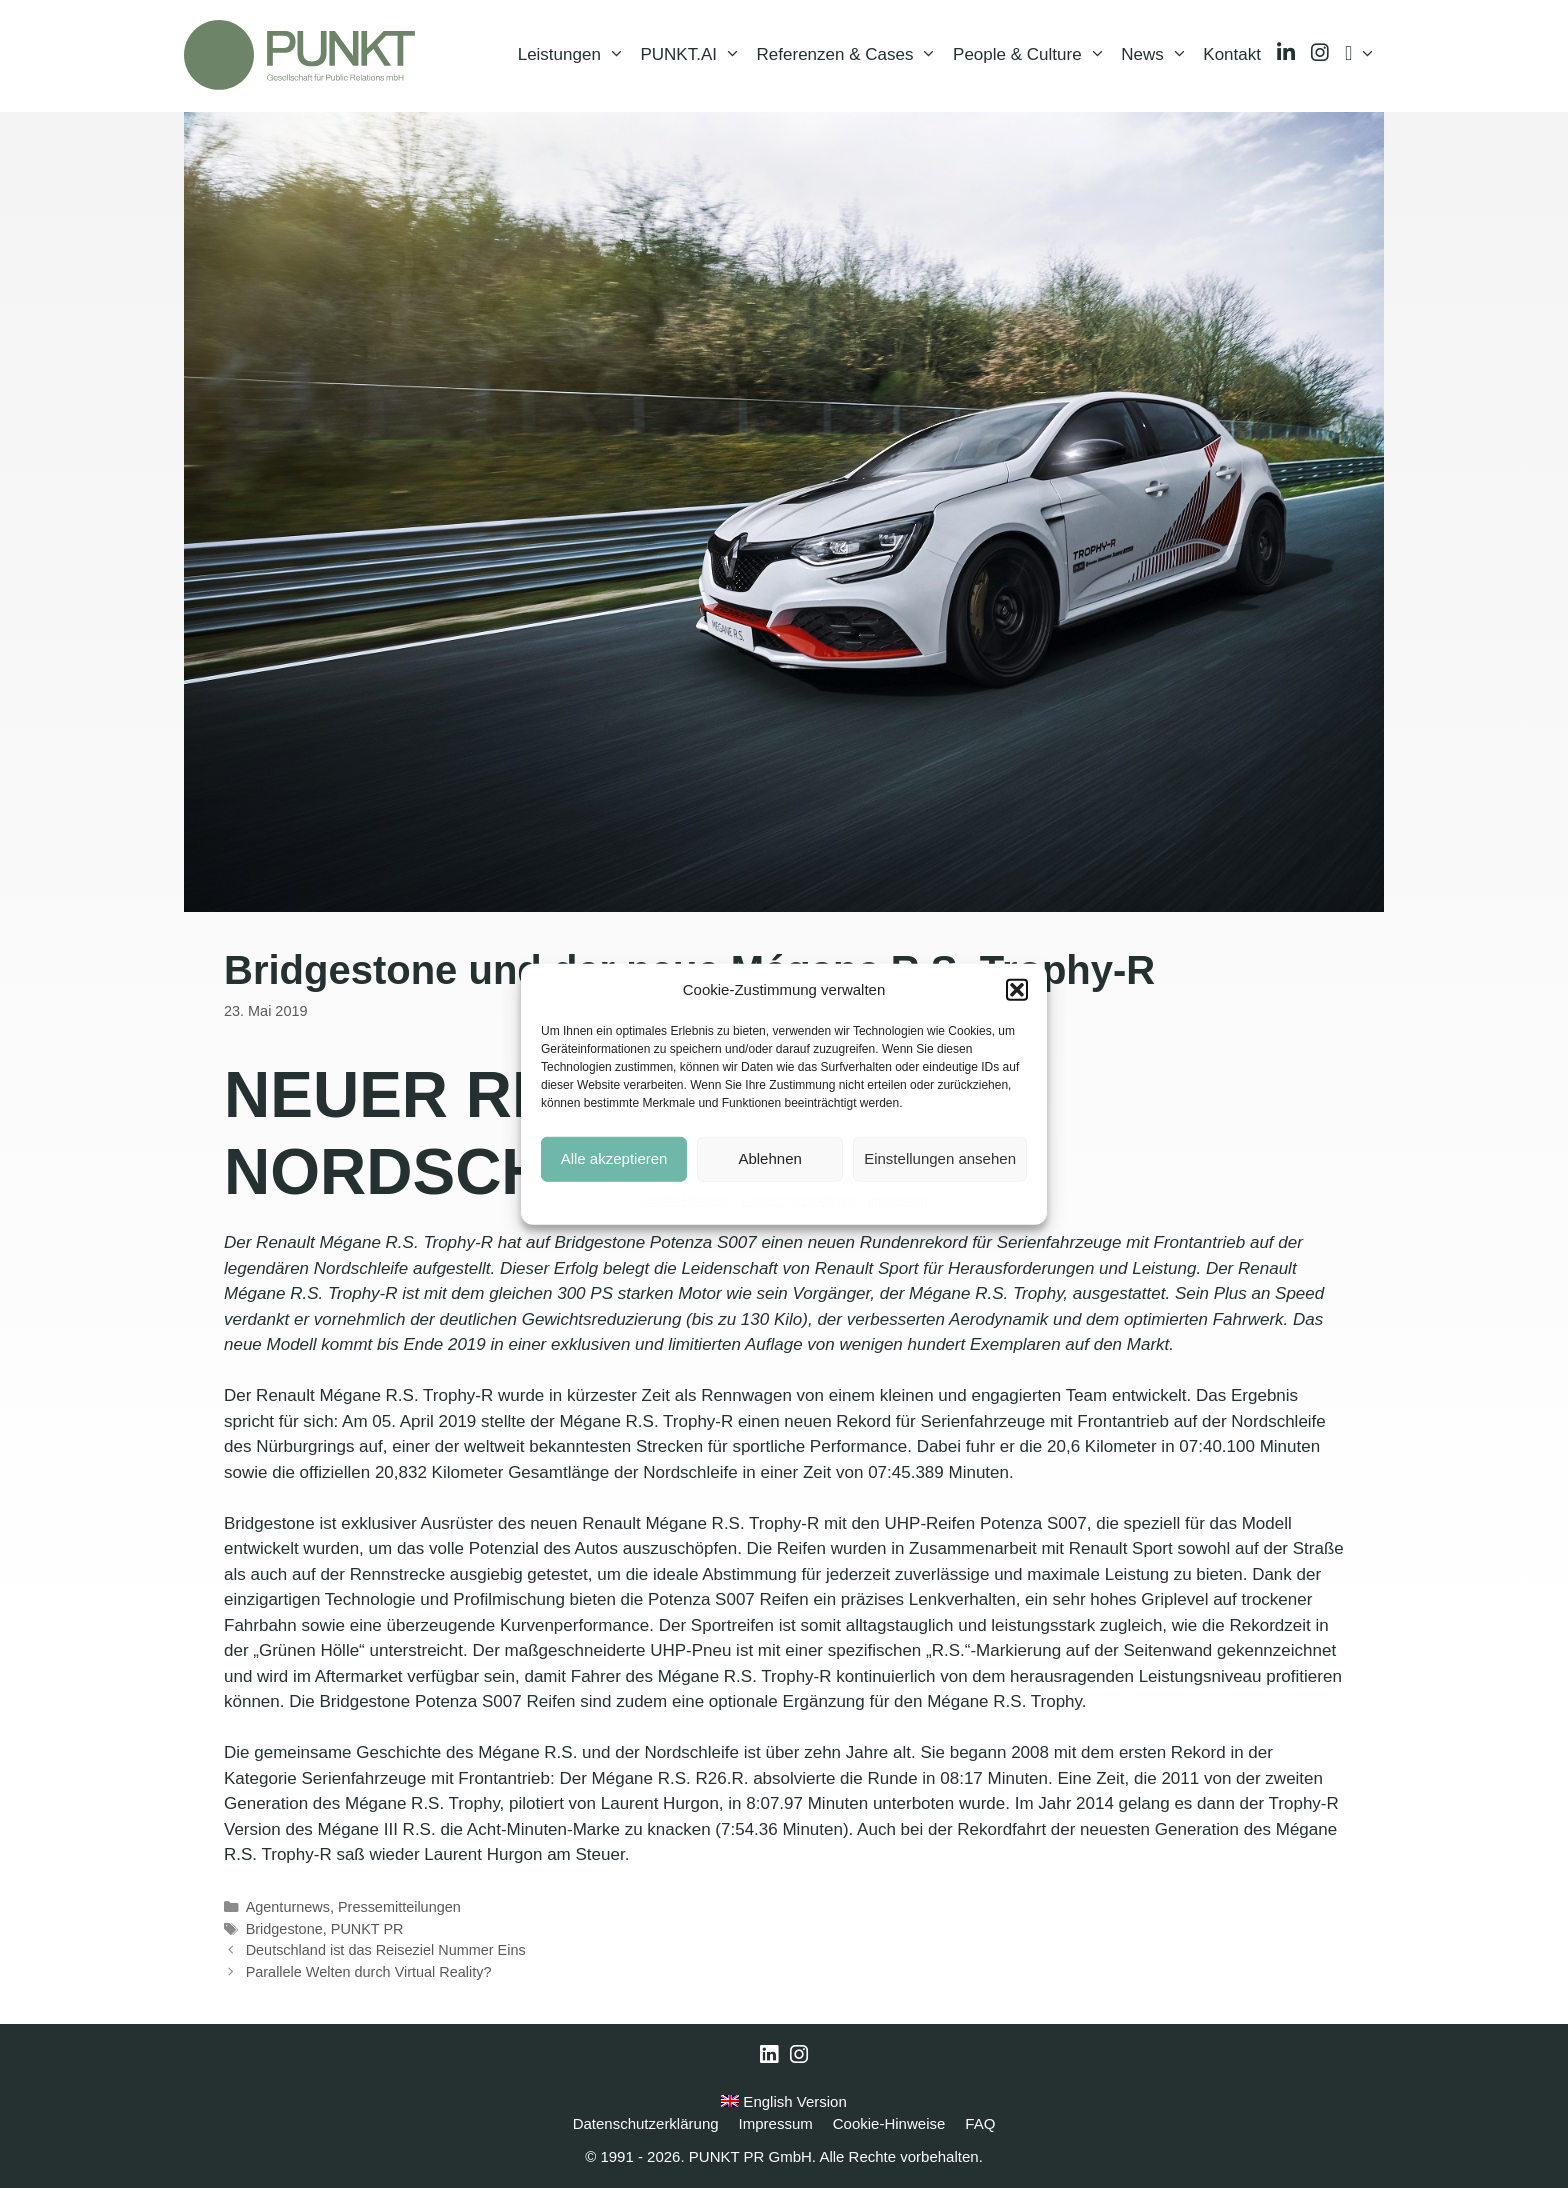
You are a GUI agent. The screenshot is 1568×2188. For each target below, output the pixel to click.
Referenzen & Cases (851, 55)
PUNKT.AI (694, 55)
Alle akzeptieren (614, 1158)
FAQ (980, 2123)
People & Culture (1033, 55)
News (1158, 55)
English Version (784, 2101)
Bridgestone (284, 1929)
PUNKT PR (367, 1929)
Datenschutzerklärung (799, 1200)
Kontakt (1232, 54)
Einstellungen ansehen (940, 1158)
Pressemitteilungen (399, 1907)
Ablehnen (769, 1158)
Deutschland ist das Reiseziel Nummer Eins (386, 1950)
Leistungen (575, 55)
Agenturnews (288, 1907)
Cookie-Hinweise (686, 1200)
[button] (1017, 990)
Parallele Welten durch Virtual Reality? (369, 1972)
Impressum (897, 1200)
